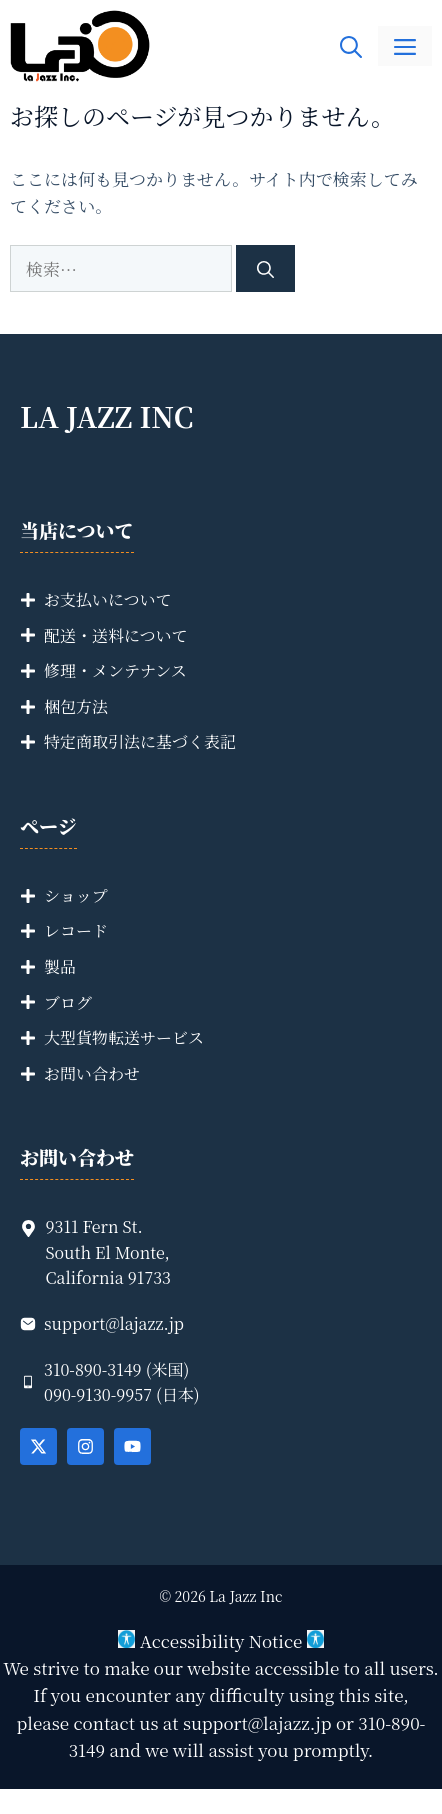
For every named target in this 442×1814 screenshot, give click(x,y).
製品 (60, 966)
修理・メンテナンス (115, 670)
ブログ (68, 1002)
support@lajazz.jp (114, 1323)
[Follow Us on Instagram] (85, 1446)
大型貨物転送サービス (124, 1037)
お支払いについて (108, 599)
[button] (351, 46)
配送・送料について (116, 635)
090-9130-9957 (98, 1394)
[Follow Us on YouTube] (132, 1446)
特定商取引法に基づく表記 (140, 741)
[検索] (265, 269)
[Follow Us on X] (38, 1446)
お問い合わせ (92, 1073)
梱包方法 (76, 706)
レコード (76, 930)
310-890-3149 (93, 1369)
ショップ (76, 895)
